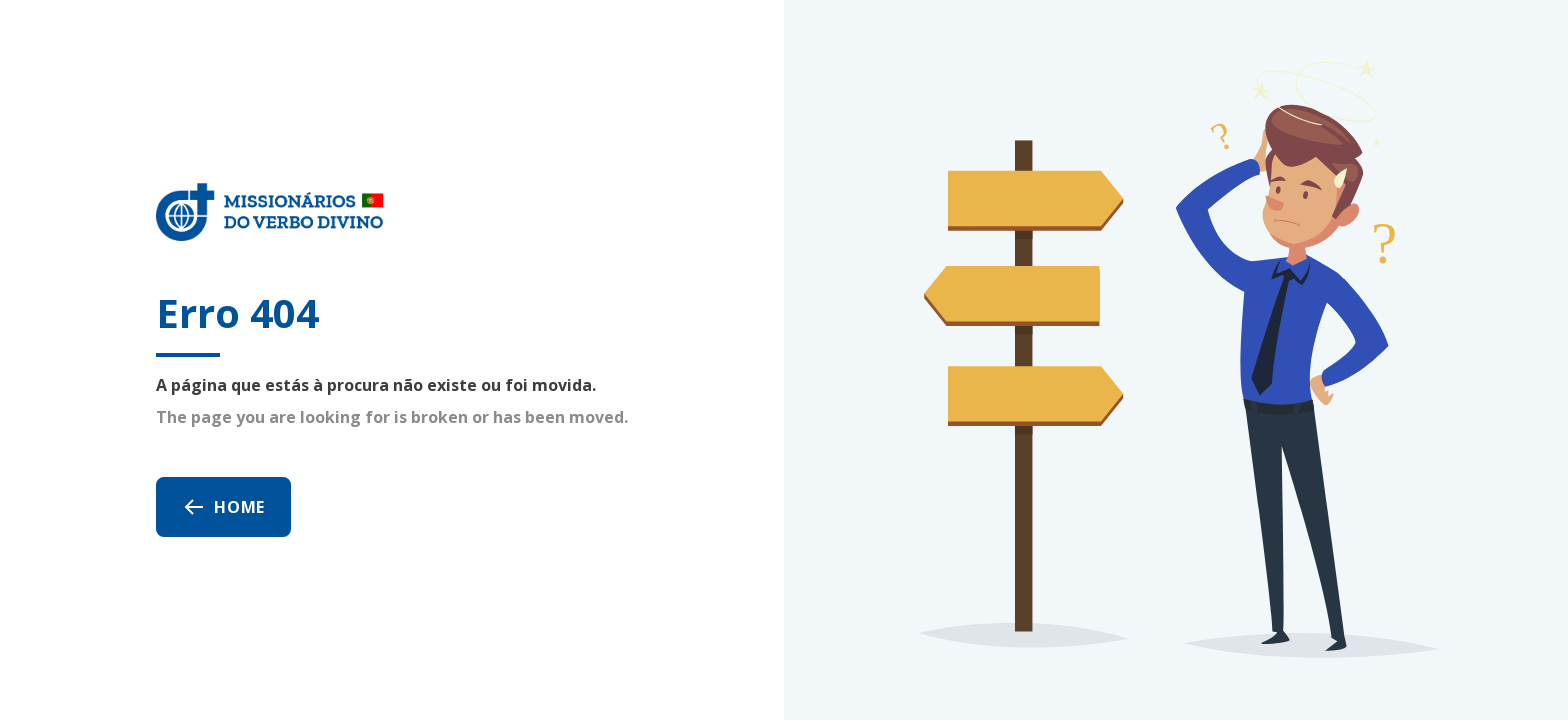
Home (223, 507)
